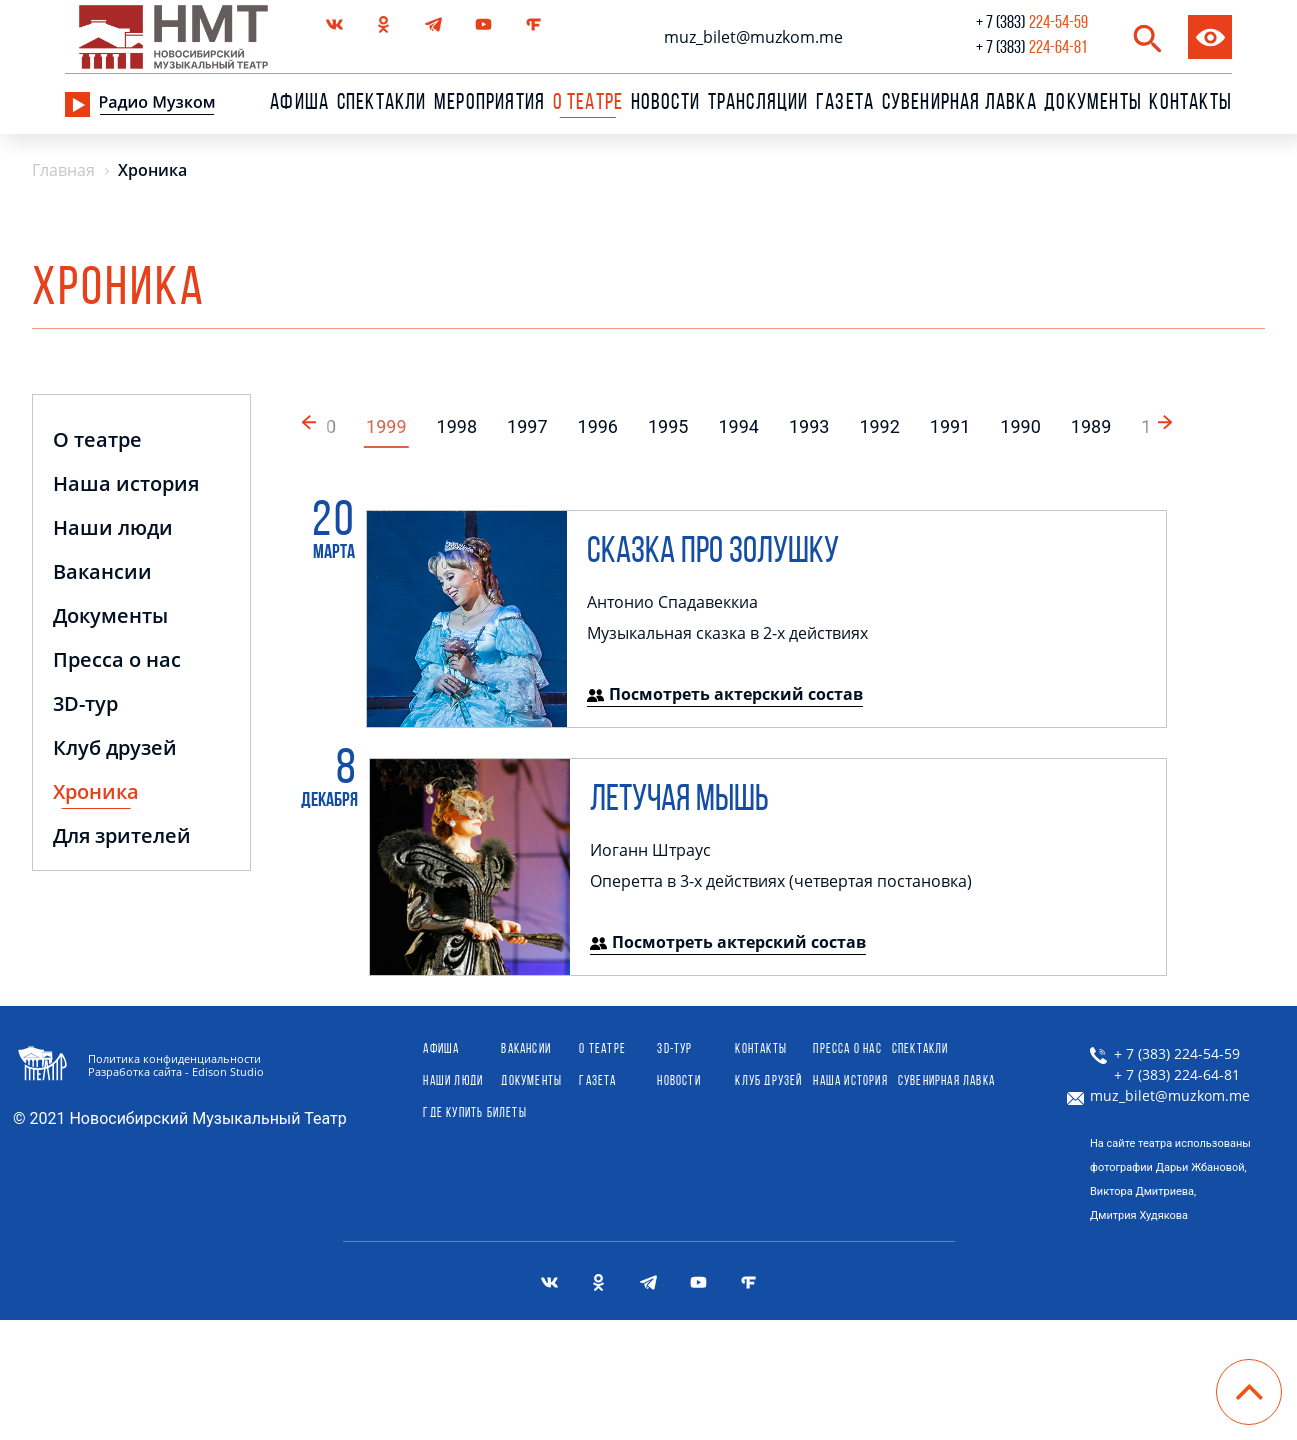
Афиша (299, 104)
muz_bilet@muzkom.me (753, 37)
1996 (598, 426)
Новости (665, 104)
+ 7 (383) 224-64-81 (1165, 1075)
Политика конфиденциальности (174, 1058)
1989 (1091, 426)
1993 (809, 426)
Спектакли (382, 104)
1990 (1020, 426)
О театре (97, 441)
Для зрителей (122, 837)
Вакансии (102, 573)
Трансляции (758, 104)
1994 (738, 426)
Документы (1093, 104)
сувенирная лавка (959, 104)
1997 (527, 426)
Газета (845, 104)
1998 (457, 426)
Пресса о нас (117, 661)
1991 (950, 426)
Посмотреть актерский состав (725, 694)
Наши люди (113, 529)
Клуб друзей (115, 749)
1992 (879, 426)
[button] (1167, 420)
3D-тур (85, 705)
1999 (386, 426)
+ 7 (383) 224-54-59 (1165, 1054)
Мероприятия (489, 104)
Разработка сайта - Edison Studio (176, 1071)
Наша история (126, 485)
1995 (668, 426)
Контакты (1190, 104)
